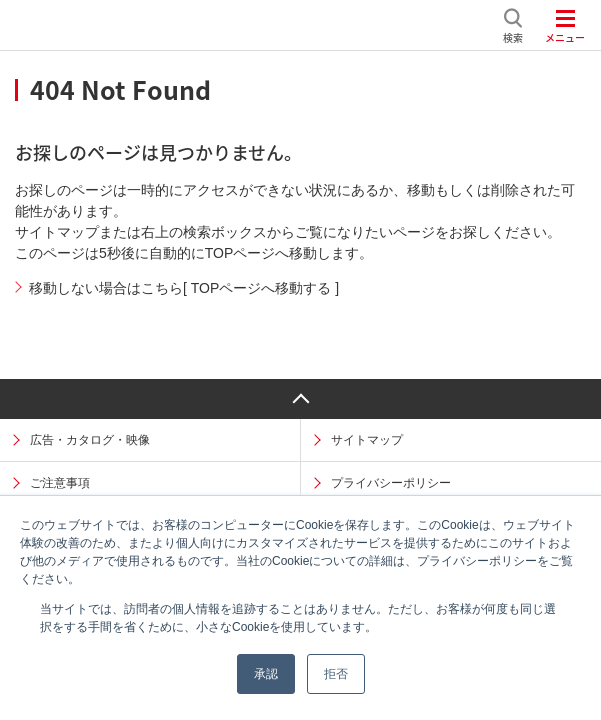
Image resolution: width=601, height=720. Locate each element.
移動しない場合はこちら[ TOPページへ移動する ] (184, 288)
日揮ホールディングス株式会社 (253, 25)
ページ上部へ (300, 399)
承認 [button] (266, 674)
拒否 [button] (336, 674)
